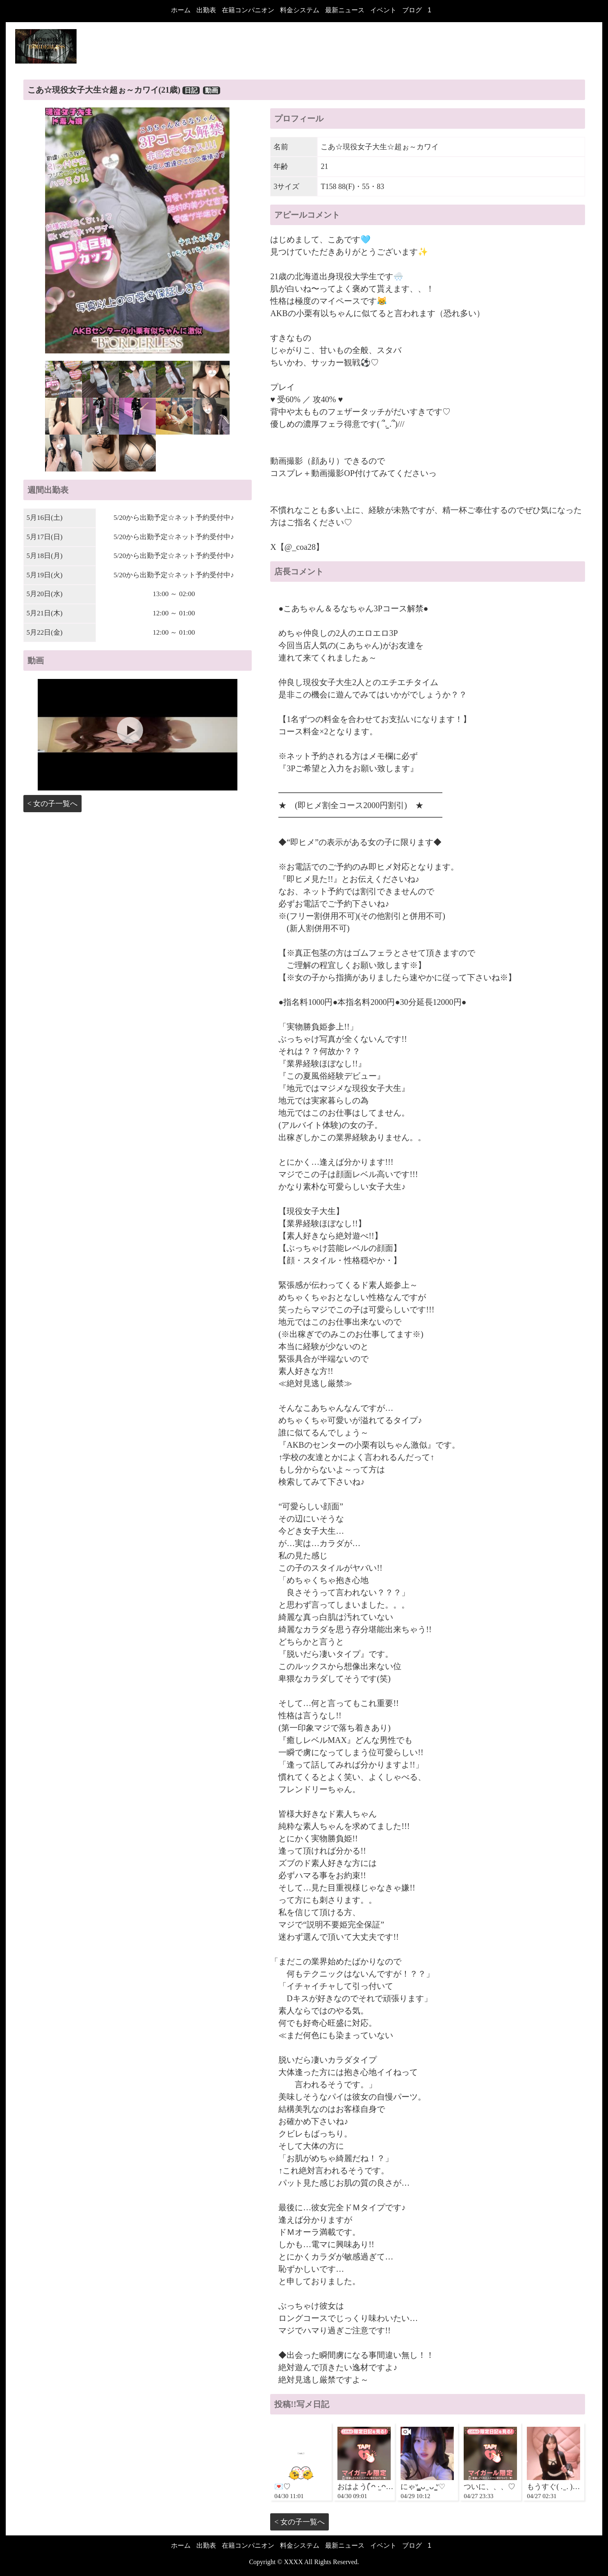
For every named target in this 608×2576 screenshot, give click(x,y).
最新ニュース (344, 10)
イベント (383, 10)
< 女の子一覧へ (52, 803)
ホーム (181, 10)
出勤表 (206, 10)
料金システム (299, 10)
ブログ (412, 10)
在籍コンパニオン (248, 10)
